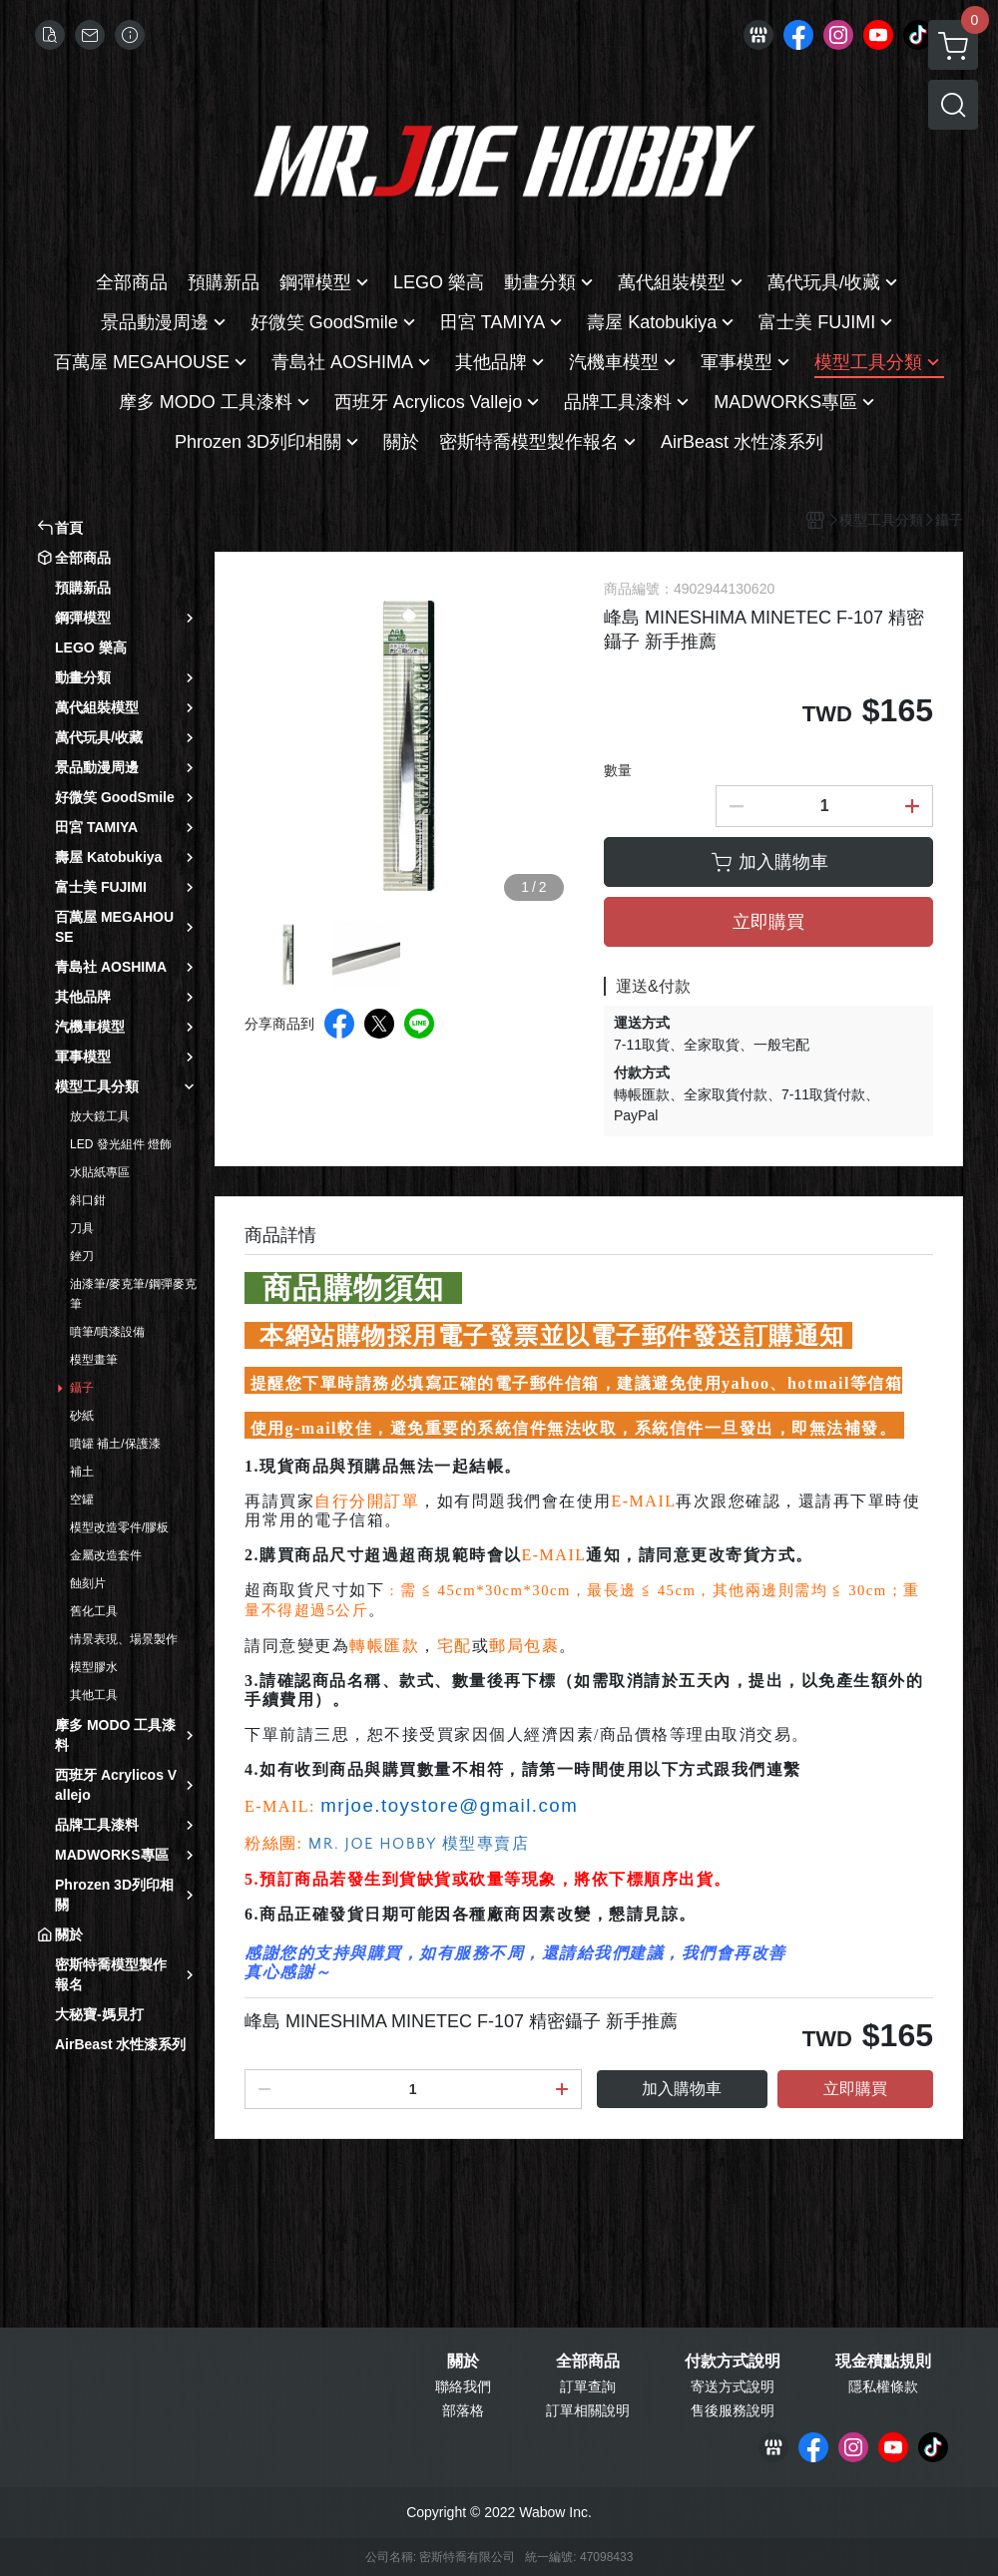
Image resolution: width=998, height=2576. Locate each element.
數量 (618, 770)
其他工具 (94, 1695)
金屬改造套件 (106, 1555)
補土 (82, 1472)
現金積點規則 (883, 2361)
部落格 (463, 2410)
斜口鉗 (88, 1200)
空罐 (82, 1499)
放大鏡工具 (100, 1116)
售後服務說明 (732, 2410)
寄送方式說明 (732, 2386)
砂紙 (82, 1416)
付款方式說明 (732, 2361)
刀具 (82, 1228)
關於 (463, 2361)
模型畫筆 (94, 1360)
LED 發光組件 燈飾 (121, 1144)
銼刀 (82, 1256)
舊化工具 (94, 1611)
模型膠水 (94, 1667)
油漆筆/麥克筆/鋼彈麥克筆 (133, 1294)
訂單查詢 (588, 2386)
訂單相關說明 (588, 2410)
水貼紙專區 (100, 1172)
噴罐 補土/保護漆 (115, 1444)
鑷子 (82, 1388)
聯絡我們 (463, 2386)
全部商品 (588, 2361)
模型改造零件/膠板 (119, 1527)
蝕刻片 (88, 1583)
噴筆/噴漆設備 (107, 1332)
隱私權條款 (883, 2386)
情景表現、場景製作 (124, 1639)
